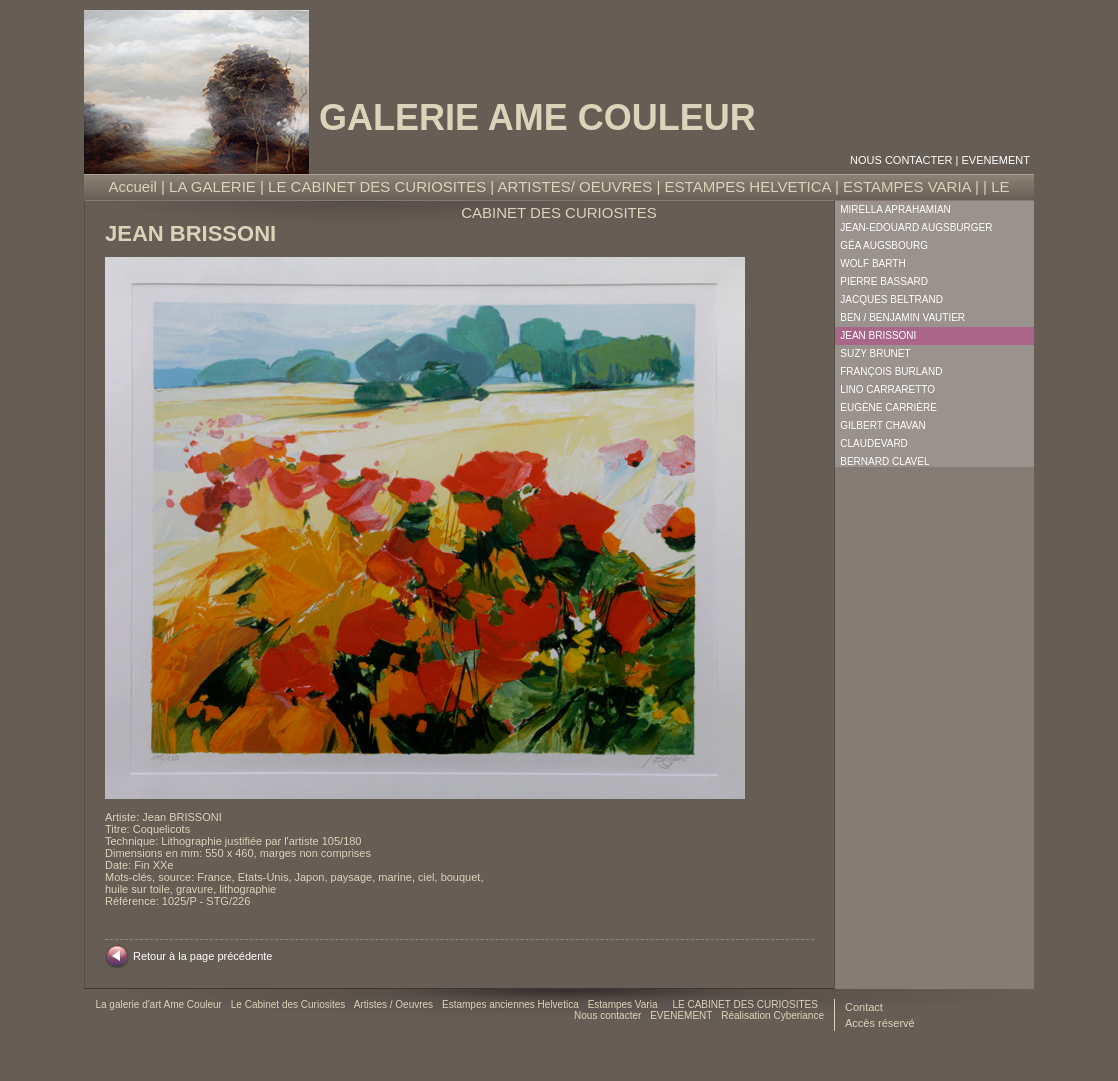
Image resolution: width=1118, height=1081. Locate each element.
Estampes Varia (624, 1004)
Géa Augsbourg (884, 245)
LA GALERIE (212, 186)
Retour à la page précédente (202, 956)
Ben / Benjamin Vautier (902, 317)
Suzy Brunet (875, 353)
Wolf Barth (872, 263)
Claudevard (874, 443)
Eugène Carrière (888, 407)
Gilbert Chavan (882, 425)
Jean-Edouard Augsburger (916, 227)
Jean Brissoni (878, 335)
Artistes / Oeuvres (395, 1004)
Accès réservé (880, 1023)
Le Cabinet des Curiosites (289, 1004)
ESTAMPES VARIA (907, 186)
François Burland (891, 371)
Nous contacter (901, 160)
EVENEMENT (996, 160)
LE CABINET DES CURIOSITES (377, 186)
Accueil (133, 186)
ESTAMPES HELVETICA (748, 186)
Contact (864, 1007)
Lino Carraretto (887, 389)
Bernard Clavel (884, 461)
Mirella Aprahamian (895, 209)
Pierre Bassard (884, 281)
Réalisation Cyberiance (772, 1015)
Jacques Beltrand (891, 299)
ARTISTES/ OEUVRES (575, 186)
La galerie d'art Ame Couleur (159, 1004)
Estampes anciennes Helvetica (512, 1004)
